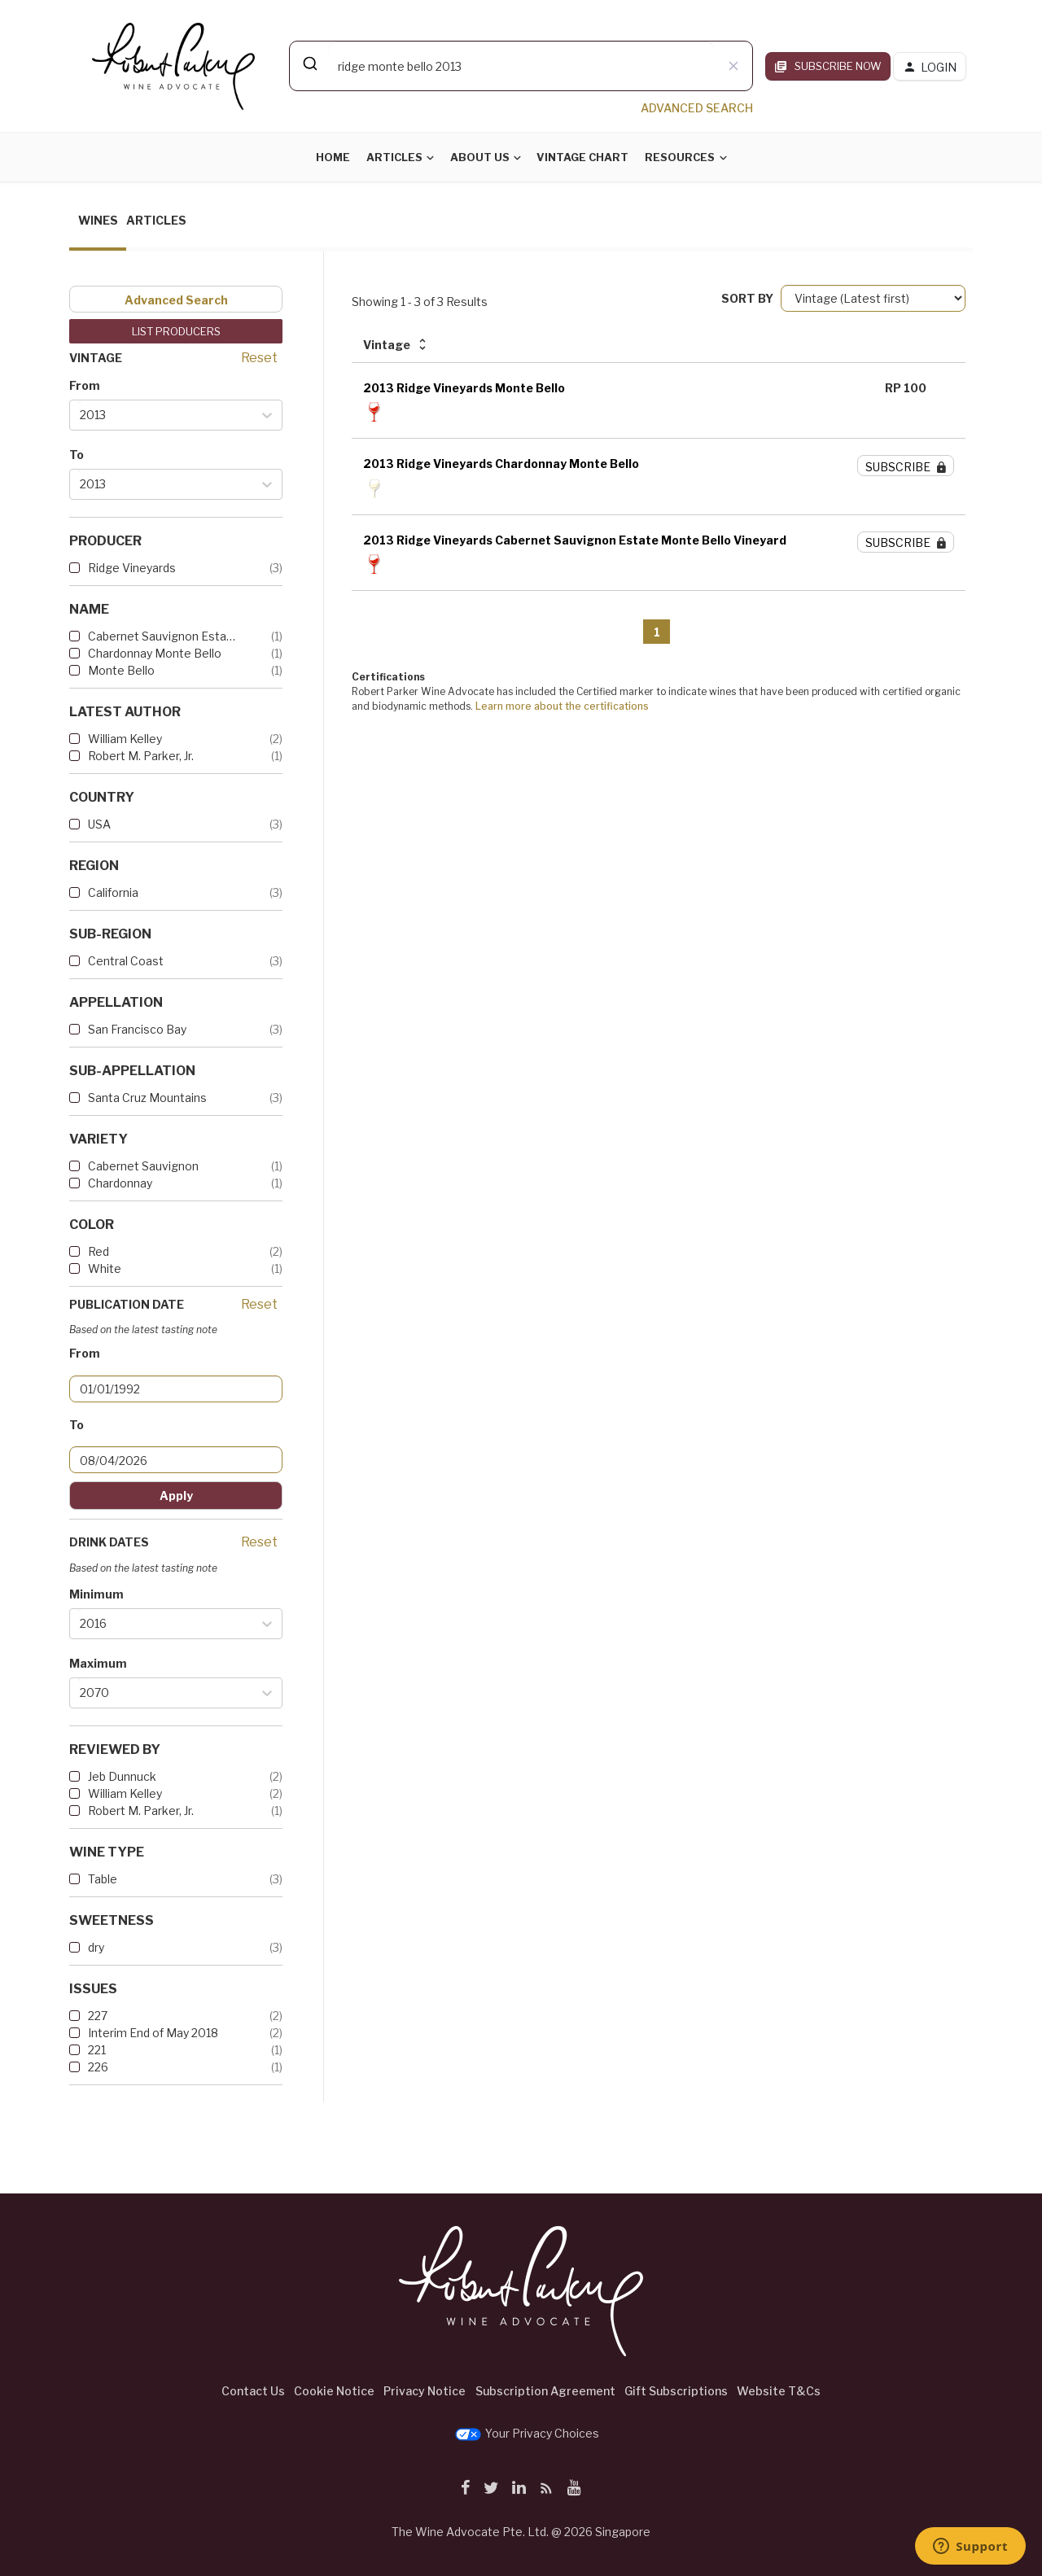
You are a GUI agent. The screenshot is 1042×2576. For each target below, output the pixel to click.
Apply (176, 1495)
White (104, 1268)
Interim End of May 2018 (153, 2033)
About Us (480, 157)
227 (97, 2016)
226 (98, 2067)
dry (96, 1947)
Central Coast (126, 961)
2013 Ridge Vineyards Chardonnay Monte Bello (501, 463)
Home (333, 157)
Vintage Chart (582, 157)
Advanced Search (176, 300)
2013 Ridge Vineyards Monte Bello (464, 388)
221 (97, 2050)
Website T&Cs (779, 2391)
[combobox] (521, 66)
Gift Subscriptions (676, 2391)
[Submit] (309, 63)
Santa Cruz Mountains (147, 1097)
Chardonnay (120, 1183)
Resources (680, 157)
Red (98, 1251)
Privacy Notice (424, 2391)
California (113, 892)
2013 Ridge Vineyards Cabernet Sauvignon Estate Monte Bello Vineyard (574, 540)
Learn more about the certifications (562, 706)
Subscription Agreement (545, 2391)
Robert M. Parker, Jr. (141, 756)
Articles (394, 157)
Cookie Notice (334, 2391)
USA (99, 824)
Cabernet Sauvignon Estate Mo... (163, 636)
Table (102, 1879)
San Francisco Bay (137, 1029)
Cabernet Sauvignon (143, 1166)
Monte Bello (121, 670)
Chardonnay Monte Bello (154, 653)
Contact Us (253, 2391)
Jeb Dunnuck (122, 1776)
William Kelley (125, 739)
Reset (259, 357)
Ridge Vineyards (132, 568)
